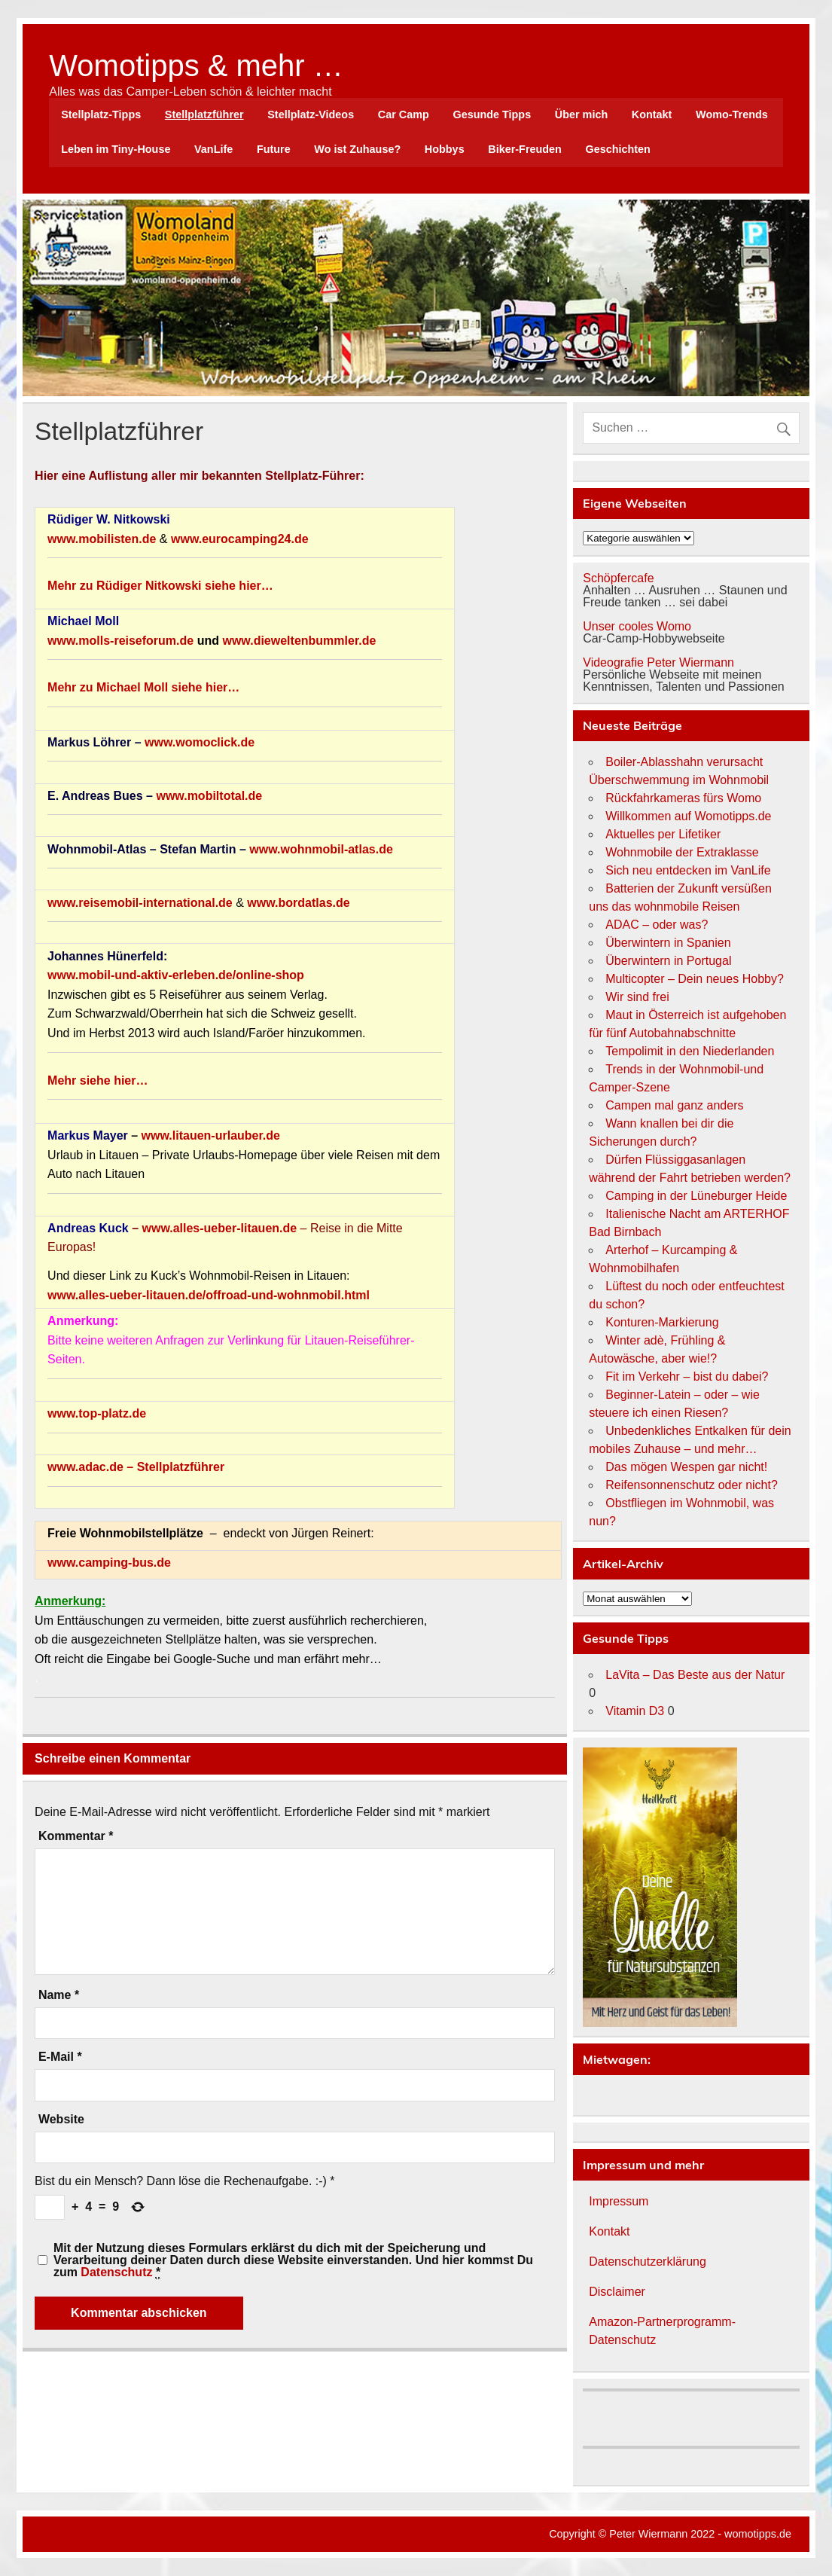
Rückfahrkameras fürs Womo (683, 798)
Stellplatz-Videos (310, 114)
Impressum (618, 2201)
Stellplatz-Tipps (101, 114)
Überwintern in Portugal (668, 960)
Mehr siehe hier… (97, 1080)
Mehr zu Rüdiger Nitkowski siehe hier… (160, 585)
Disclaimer (617, 2291)
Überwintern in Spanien (667, 942)
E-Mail (60, 2057)
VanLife (213, 149)
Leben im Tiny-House (115, 149)
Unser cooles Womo (637, 626)
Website (61, 2120)
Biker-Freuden (525, 149)
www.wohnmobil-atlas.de (321, 849)
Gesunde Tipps (492, 114)
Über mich (581, 114)
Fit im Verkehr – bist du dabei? (686, 1376)
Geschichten (618, 149)
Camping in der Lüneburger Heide (696, 1195)
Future (274, 149)
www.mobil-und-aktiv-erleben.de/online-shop (175, 975)
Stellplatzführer (204, 114)
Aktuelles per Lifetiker (663, 834)
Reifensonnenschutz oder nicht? (691, 1485)
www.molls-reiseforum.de (120, 640)
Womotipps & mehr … (196, 65)
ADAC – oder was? (656, 924)
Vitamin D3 (634, 1711)
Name (58, 1995)
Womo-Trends (732, 114)
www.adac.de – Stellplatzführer (135, 1466)
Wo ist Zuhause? (357, 149)
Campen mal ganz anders (674, 1105)
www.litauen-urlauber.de (211, 1135)
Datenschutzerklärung (647, 2261)
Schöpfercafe (618, 578)
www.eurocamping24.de (240, 539)
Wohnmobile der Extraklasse (681, 852)
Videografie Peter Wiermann (658, 662)
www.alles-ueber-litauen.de (219, 1228)
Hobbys (445, 149)
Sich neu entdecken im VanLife (687, 870)
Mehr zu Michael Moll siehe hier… (143, 687)
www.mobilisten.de (101, 539)
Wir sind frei (637, 996)
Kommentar (76, 1836)
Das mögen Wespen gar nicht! (686, 1466)
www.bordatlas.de (298, 902)
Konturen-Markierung (661, 1322)
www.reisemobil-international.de (140, 902)
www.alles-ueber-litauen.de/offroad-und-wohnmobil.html (208, 1295)
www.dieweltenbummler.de (299, 640)
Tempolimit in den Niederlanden (689, 1051)
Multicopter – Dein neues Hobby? (694, 978)
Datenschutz (116, 2272)
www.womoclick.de (199, 742)
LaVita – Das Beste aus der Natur (695, 1674)
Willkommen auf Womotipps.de (688, 816)
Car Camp (403, 114)
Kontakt (652, 114)
